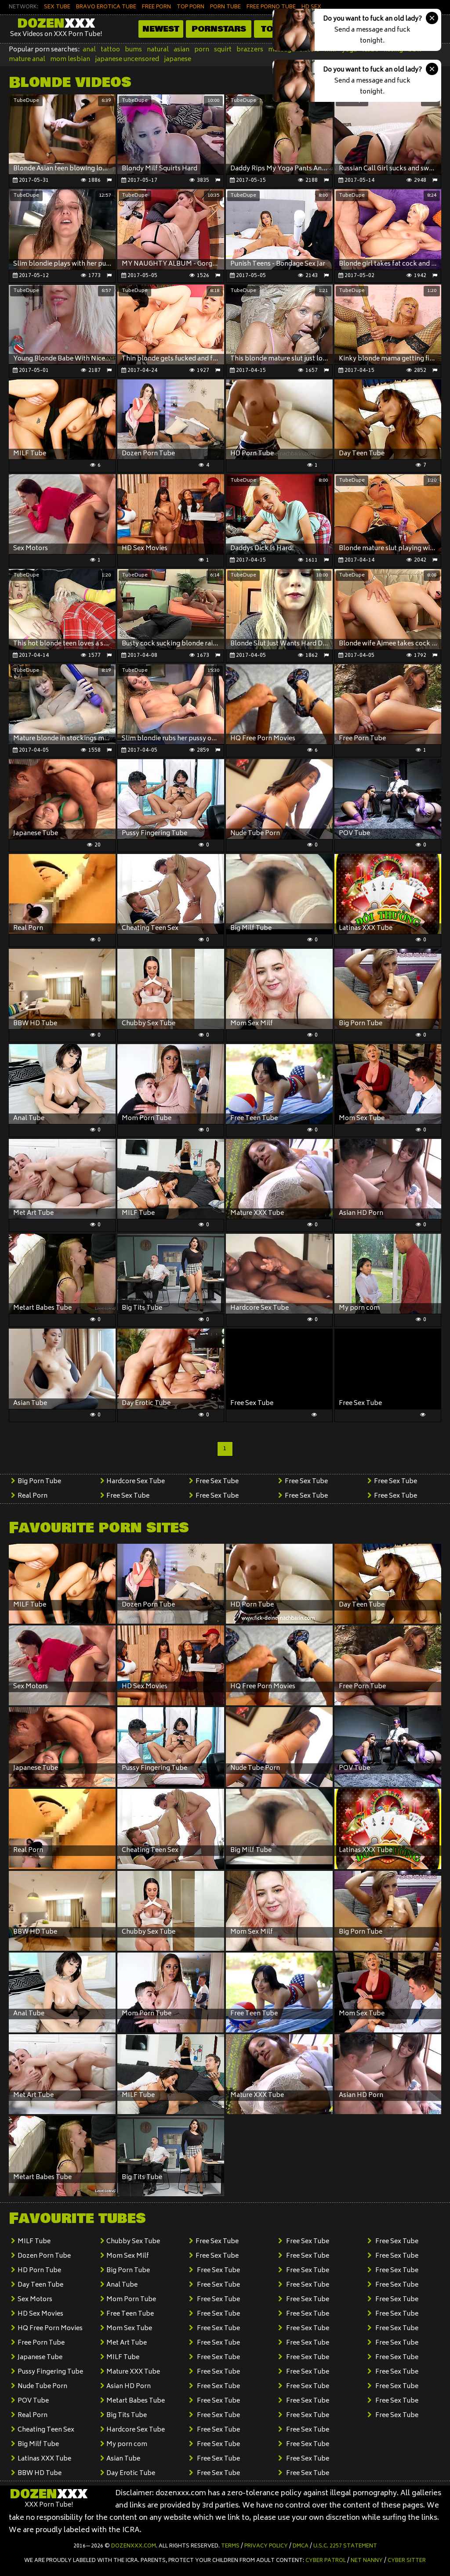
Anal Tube (122, 2285)
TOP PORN (190, 7)
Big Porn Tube (39, 1481)
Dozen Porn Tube (44, 2256)
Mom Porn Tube (131, 2299)
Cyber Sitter (407, 2560)
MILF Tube (34, 2241)
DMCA (300, 2546)
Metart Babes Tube (135, 2401)
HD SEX (311, 7)
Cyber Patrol (325, 2560)
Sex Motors (35, 2299)
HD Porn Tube (39, 2270)
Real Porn (32, 1496)
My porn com (126, 2444)
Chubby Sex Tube (133, 2241)
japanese (177, 59)
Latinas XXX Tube (44, 2459)
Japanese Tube (40, 2357)
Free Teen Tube (130, 2314)
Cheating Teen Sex (46, 2430)
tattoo (110, 49)
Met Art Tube (126, 2343)
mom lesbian (70, 59)
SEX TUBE (57, 7)
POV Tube (33, 2401)
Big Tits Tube (126, 2415)
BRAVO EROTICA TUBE (106, 7)
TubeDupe (26, 101)
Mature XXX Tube (133, 2372)
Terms (230, 2546)
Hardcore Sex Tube (135, 1481)
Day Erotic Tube (130, 2473)
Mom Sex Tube (129, 2328)
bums (133, 49)
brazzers (249, 49)
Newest (160, 29)
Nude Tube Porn (42, 2386)
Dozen (56, 23)
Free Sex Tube (127, 1496)
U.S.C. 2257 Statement (345, 2546)
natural (158, 49)
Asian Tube (123, 2459)
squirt (223, 49)
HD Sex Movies (40, 2314)
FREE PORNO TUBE (271, 7)
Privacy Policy (266, 2546)
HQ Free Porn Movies (50, 2328)
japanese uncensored (127, 59)
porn (201, 49)
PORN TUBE (225, 7)
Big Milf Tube (38, 2444)
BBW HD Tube (40, 2473)
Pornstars (219, 29)
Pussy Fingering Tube (50, 2372)
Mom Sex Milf (127, 2256)
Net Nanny (367, 2560)
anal (89, 49)
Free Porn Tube (41, 2343)
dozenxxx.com (133, 2546)
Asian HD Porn (128, 2386)
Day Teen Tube (40, 2285)
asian (181, 49)
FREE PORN (156, 7)
